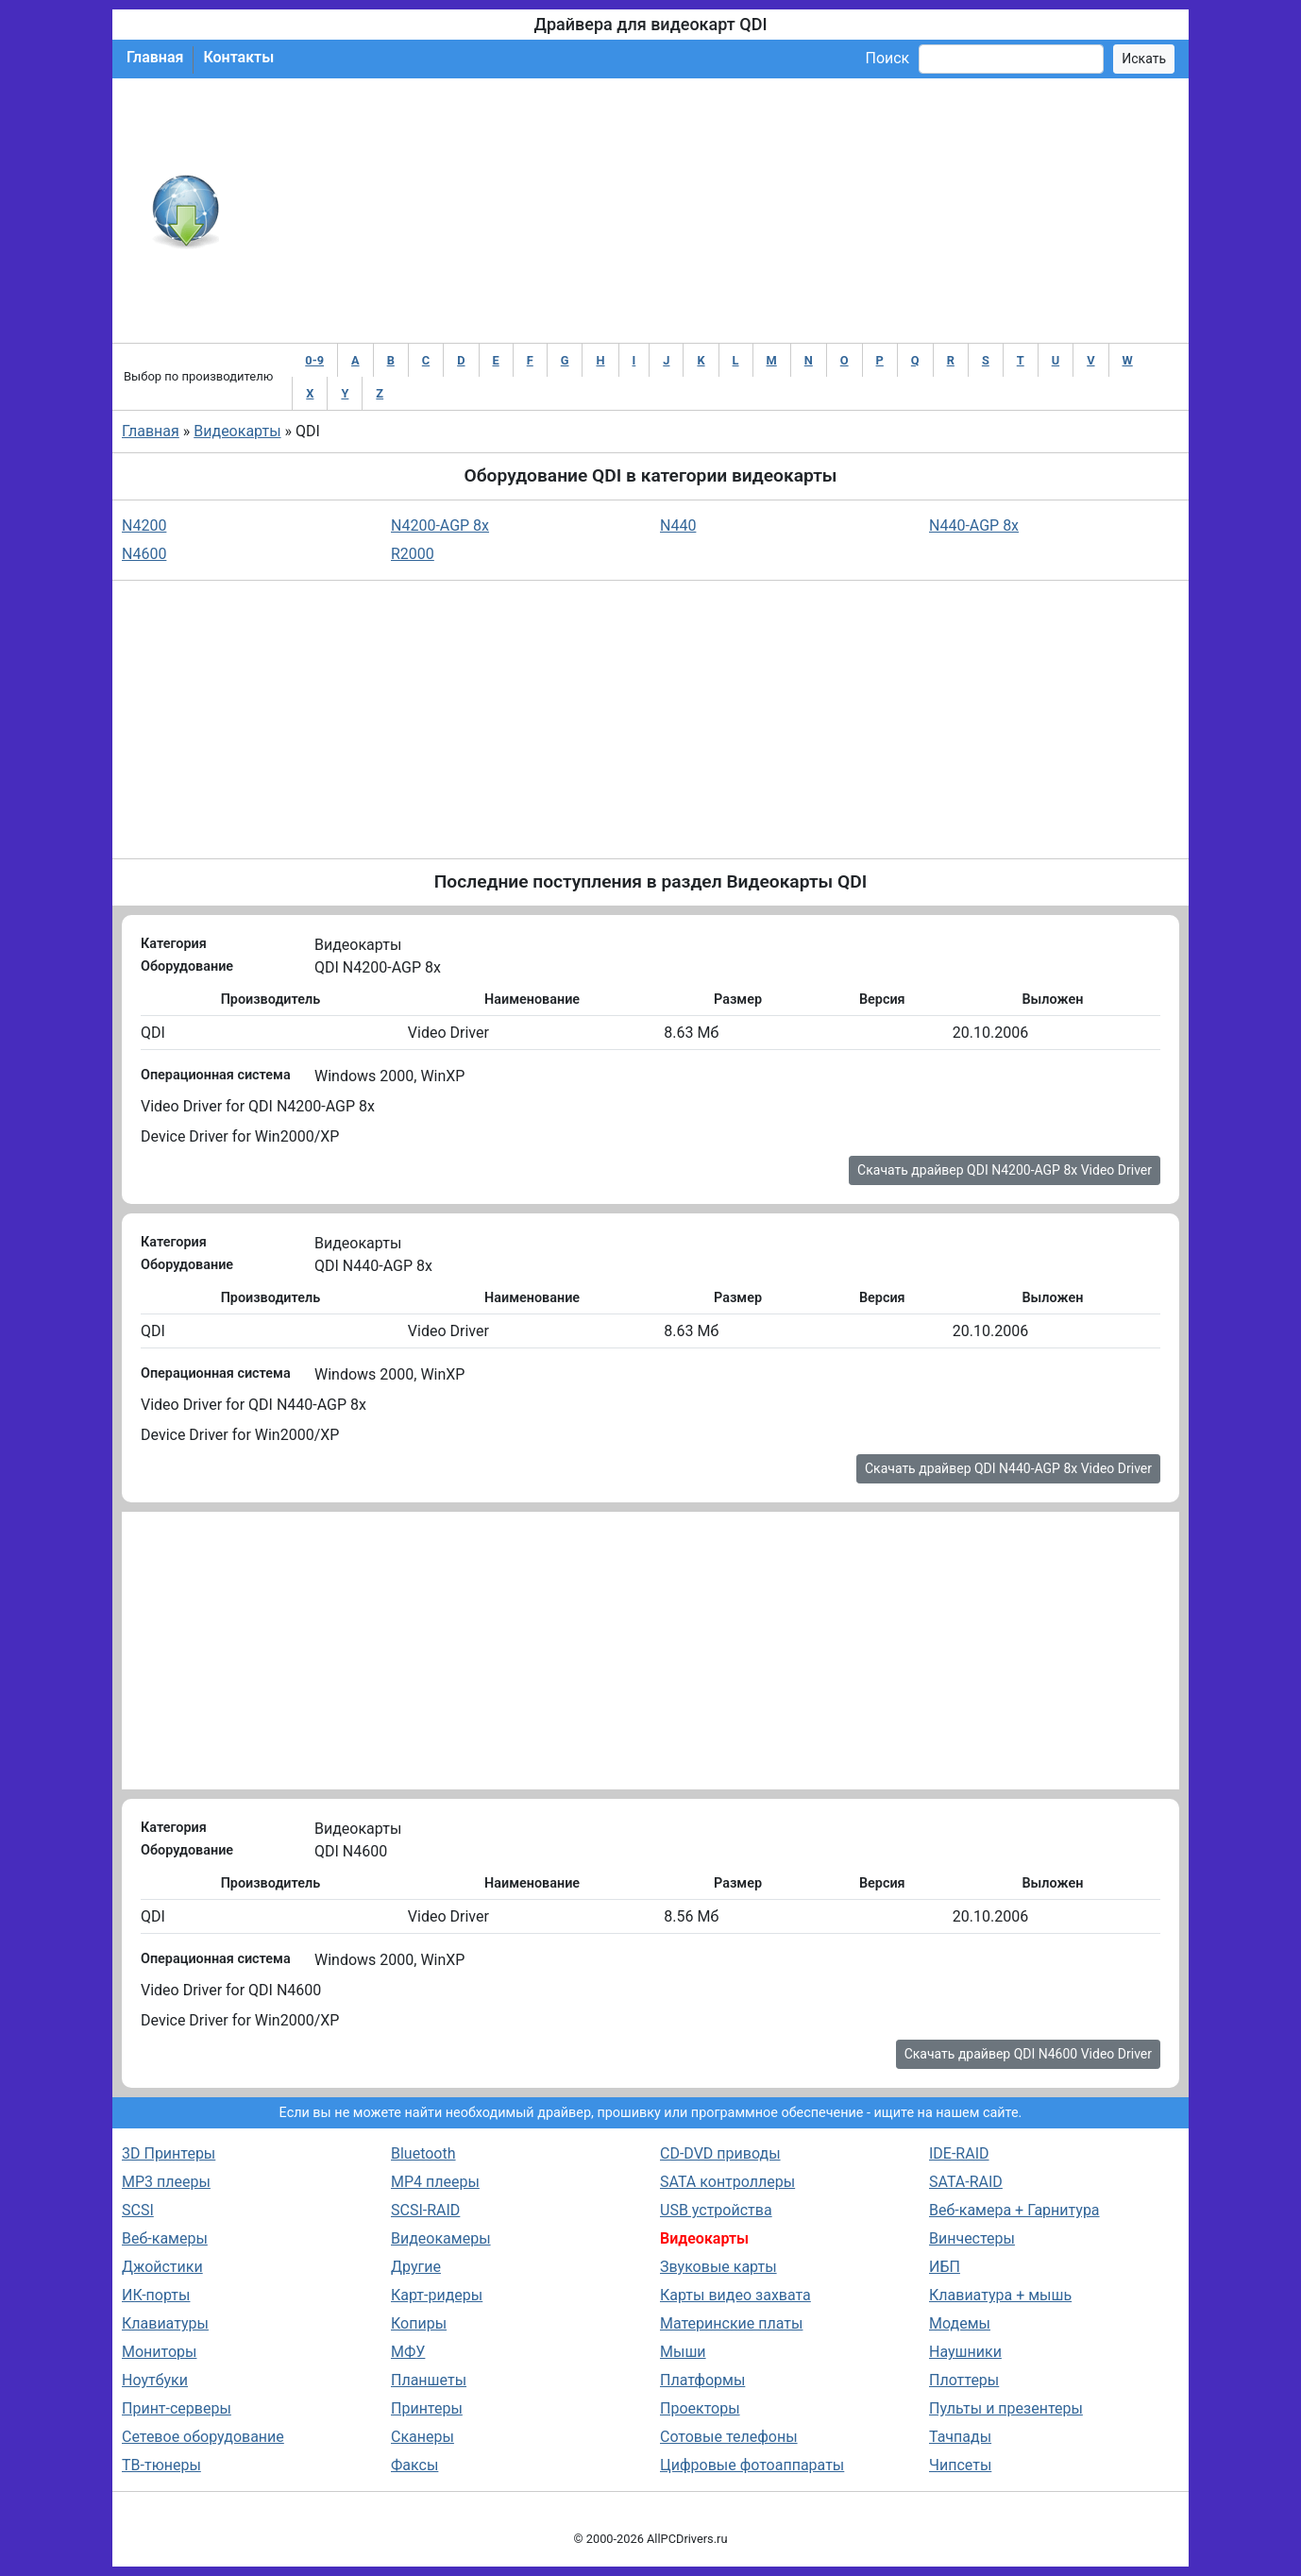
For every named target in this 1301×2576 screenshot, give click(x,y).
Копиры (419, 2323)
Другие (416, 2267)
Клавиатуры (165, 2323)
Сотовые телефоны (729, 2437)
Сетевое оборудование (203, 2437)
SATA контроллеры (727, 2182)
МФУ (408, 2352)
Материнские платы (731, 2323)
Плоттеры (964, 2380)
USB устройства (716, 2210)
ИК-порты (156, 2295)
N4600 (144, 554)
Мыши (683, 2352)
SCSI (138, 2210)
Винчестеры (972, 2238)
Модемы (959, 2323)
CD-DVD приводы (720, 2153)
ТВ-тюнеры (161, 2465)
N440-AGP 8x (974, 525)
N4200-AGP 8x (440, 525)
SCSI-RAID (425, 2210)
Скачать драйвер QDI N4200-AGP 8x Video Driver (1004, 1170)
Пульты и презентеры (1006, 2408)
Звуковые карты (718, 2267)
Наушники (965, 2352)
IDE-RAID (959, 2153)
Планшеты (428, 2380)
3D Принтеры (168, 2153)
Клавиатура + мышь (1000, 2295)
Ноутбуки (155, 2380)
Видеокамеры (441, 2238)
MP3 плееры (166, 2182)
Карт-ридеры (436, 2295)
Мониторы (159, 2352)
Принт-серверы (176, 2408)
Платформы (702, 2380)
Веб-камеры (165, 2238)
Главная (155, 57)
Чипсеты (960, 2465)
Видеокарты (237, 431)
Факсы (414, 2465)
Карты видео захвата (735, 2295)
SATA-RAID (966, 2182)
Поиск (887, 58)
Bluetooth (423, 2153)
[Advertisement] (712, 210)
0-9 (314, 360)
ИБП (944, 2267)
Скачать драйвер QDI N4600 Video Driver (1028, 2053)
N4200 (144, 525)
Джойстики (162, 2267)
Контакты (238, 57)
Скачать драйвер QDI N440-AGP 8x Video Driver (1008, 1468)
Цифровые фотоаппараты (752, 2465)
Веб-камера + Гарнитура (1014, 2210)
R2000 (412, 554)
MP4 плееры (435, 2182)
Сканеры (422, 2437)
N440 (678, 525)
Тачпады (960, 2437)
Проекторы (700, 2408)
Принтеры (427, 2408)
